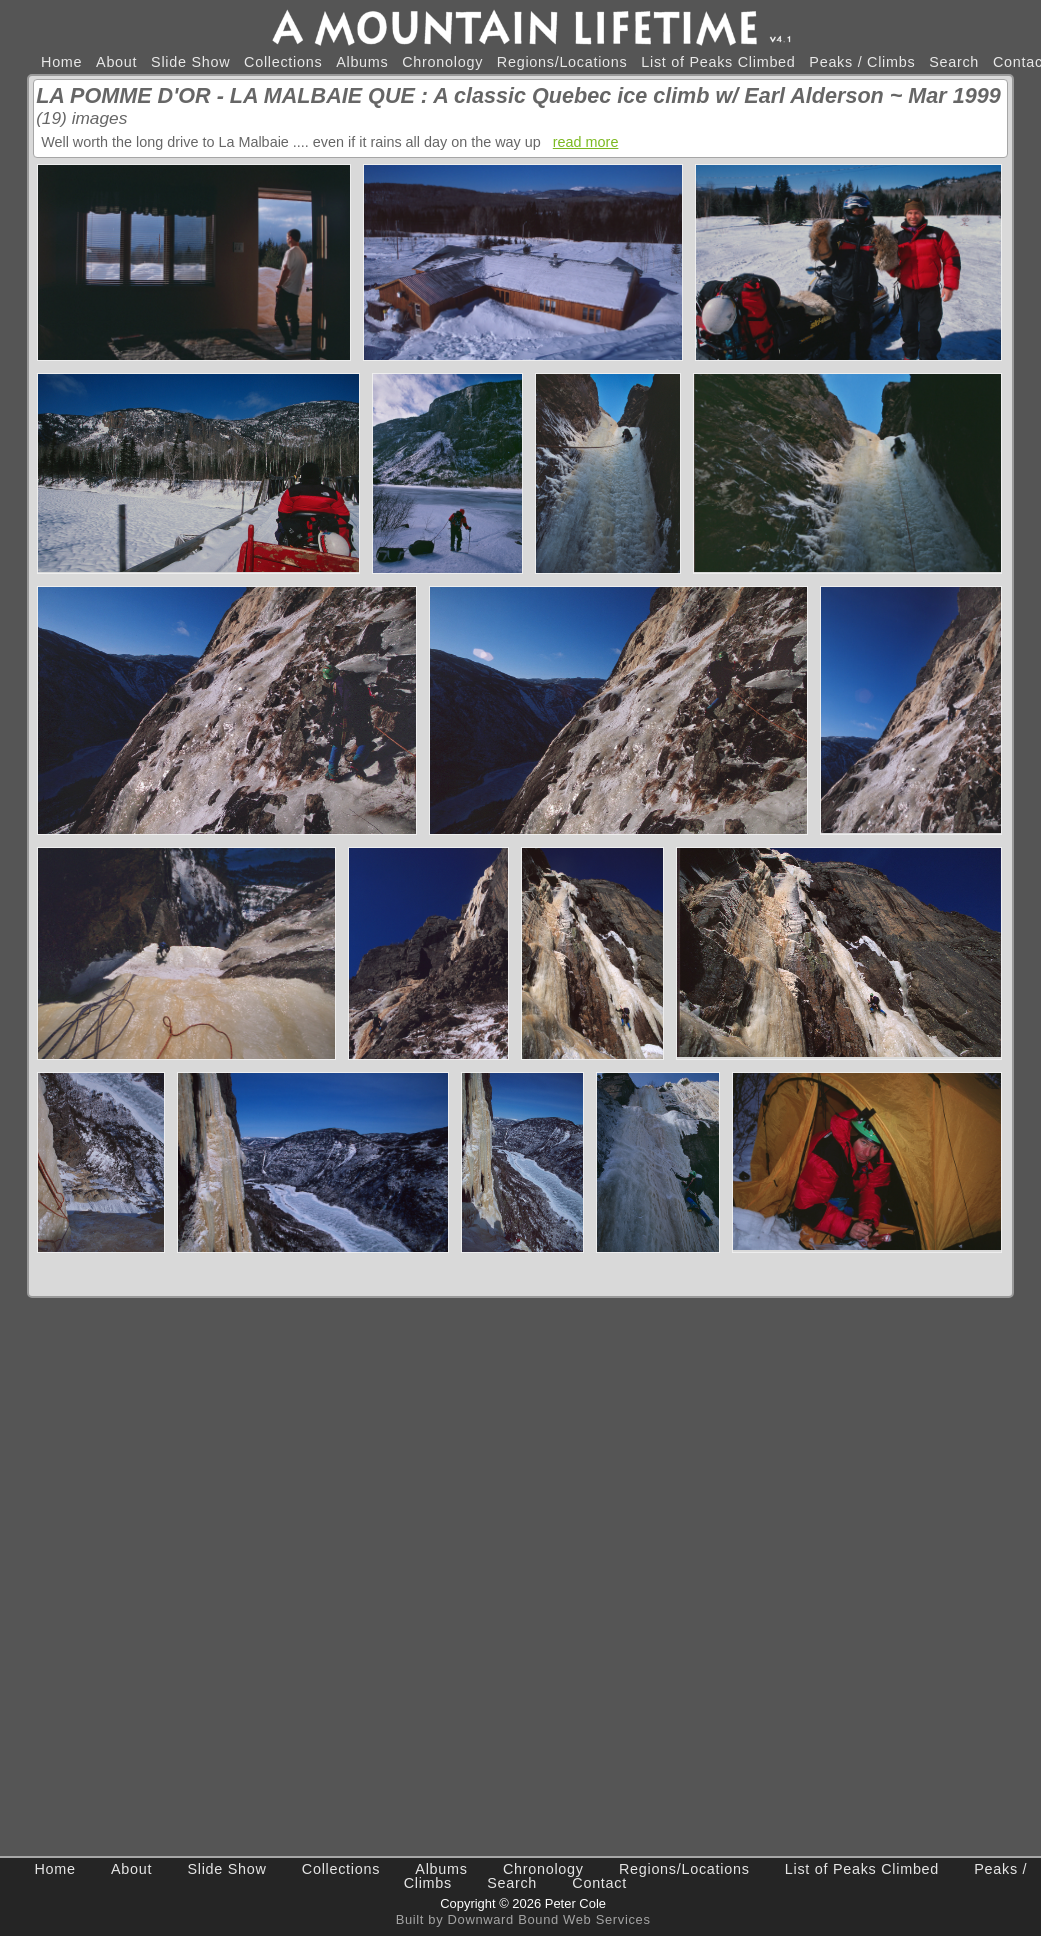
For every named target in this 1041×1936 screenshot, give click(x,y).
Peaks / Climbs (862, 62)
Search (954, 62)
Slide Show (190, 62)
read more (586, 142)
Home (61, 62)
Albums (362, 62)
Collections (283, 62)
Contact (599, 1883)
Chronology (442, 62)
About (116, 62)
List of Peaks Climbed (718, 62)
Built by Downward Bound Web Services (523, 1919)
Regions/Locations (562, 62)
